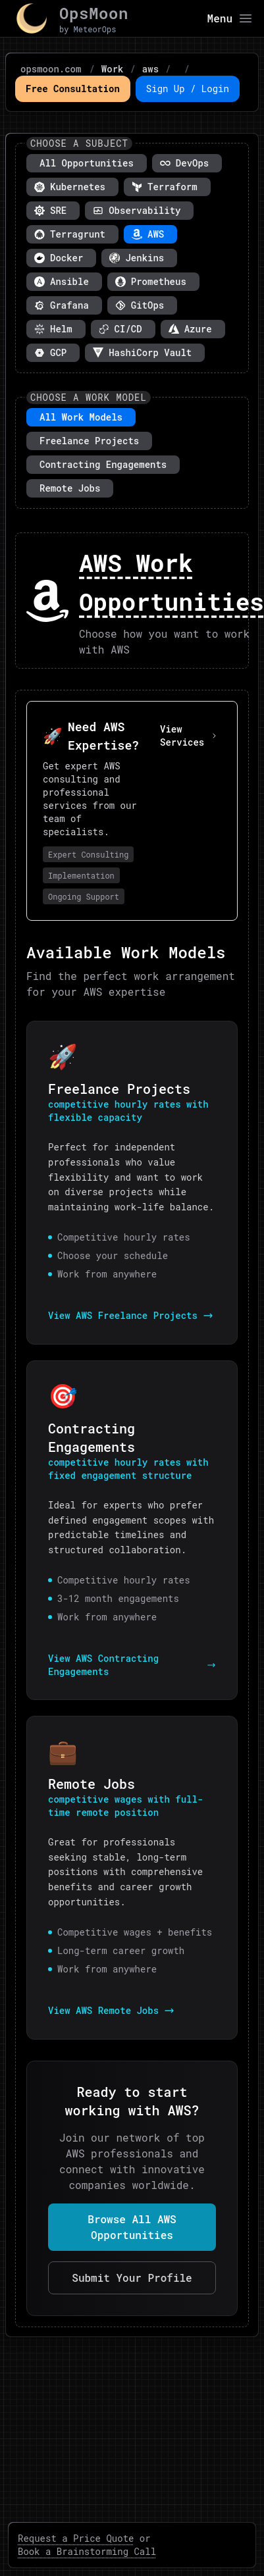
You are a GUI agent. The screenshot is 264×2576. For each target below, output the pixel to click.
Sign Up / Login (187, 88)
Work (112, 69)
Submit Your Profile (132, 2277)
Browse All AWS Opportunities (132, 2227)
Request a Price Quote (76, 2538)
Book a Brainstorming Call (87, 2551)
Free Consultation (73, 88)
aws (150, 69)
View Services (188, 735)
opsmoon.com (50, 69)
